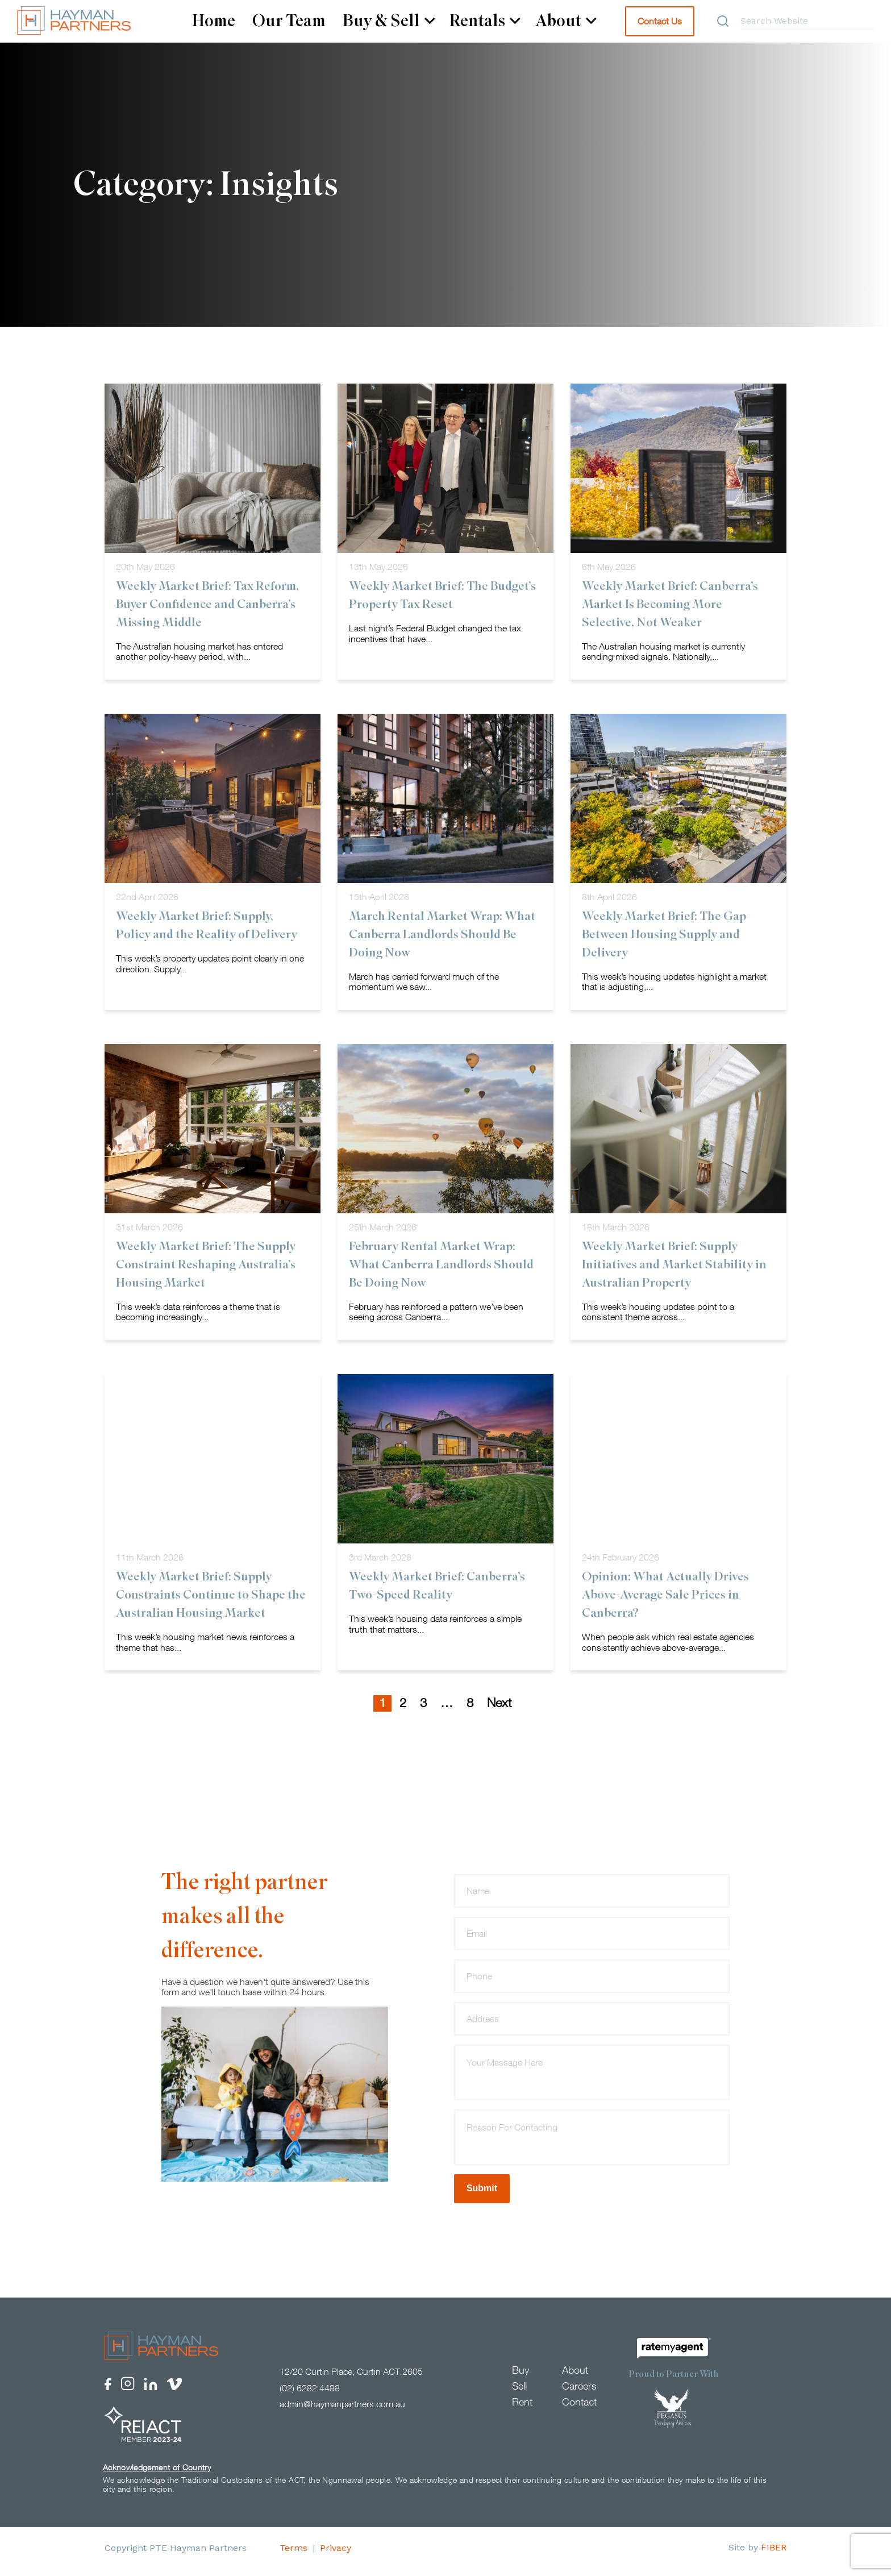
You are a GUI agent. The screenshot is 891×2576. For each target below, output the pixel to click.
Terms (293, 2554)
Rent (522, 2409)
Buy (520, 2377)
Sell (519, 2393)
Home (213, 21)
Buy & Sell (389, 21)
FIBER (773, 2554)
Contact (579, 2409)
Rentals (485, 21)
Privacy (335, 2554)
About (566, 21)
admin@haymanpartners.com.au (342, 2411)
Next (499, 1709)
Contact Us (660, 21)
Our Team (289, 21)
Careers (579, 2393)
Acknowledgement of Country (157, 2474)
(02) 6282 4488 (310, 2395)
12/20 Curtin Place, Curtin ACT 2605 (351, 2378)
